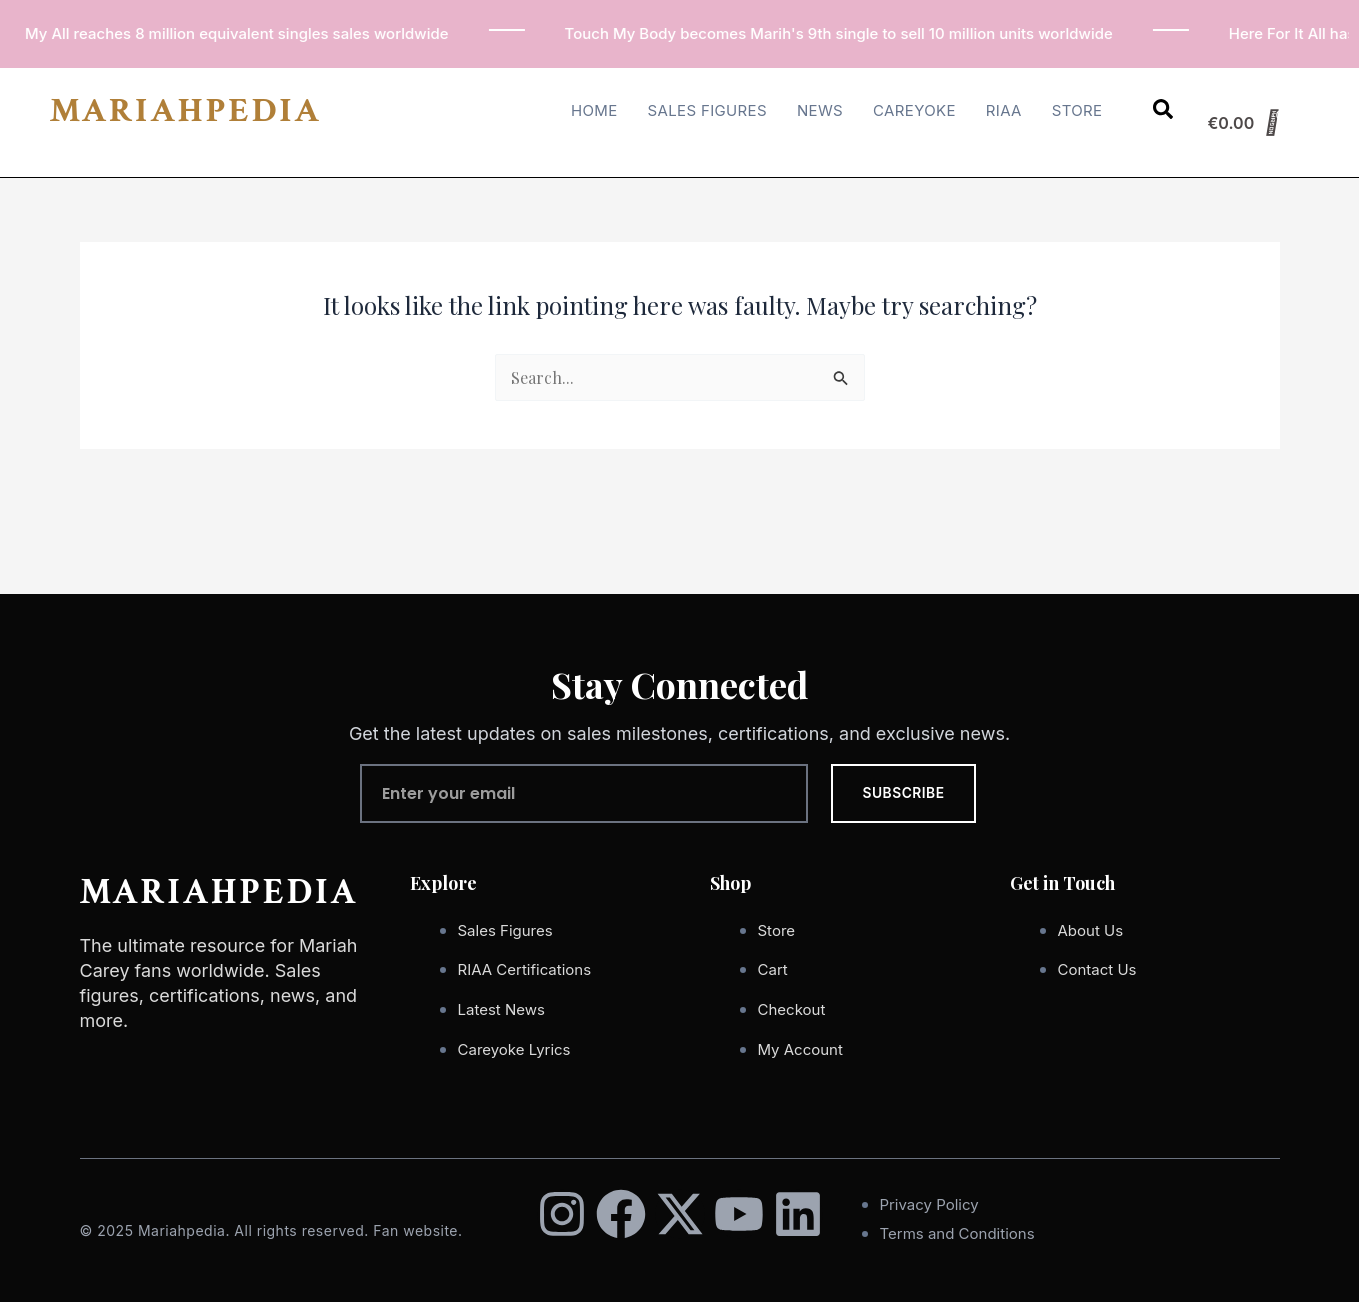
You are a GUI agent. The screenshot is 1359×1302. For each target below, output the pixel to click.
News (820, 110)
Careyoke (914, 110)
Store (1077, 110)
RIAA (1004, 110)
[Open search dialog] (1163, 113)
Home (594, 110)
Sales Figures (707, 110)
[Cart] (1244, 123)
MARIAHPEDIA (186, 110)
